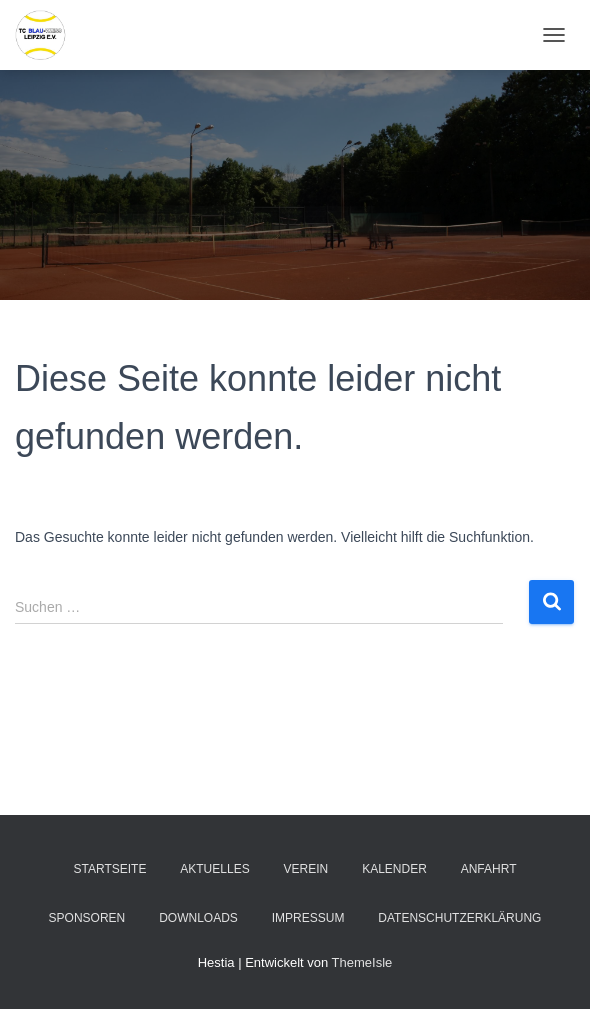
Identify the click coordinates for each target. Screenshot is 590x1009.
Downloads (198, 918)
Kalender (394, 869)
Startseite (109, 869)
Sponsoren (87, 918)
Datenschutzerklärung (459, 918)
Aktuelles (214, 869)
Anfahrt (489, 869)
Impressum (308, 918)
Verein (306, 869)
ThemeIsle (362, 962)
